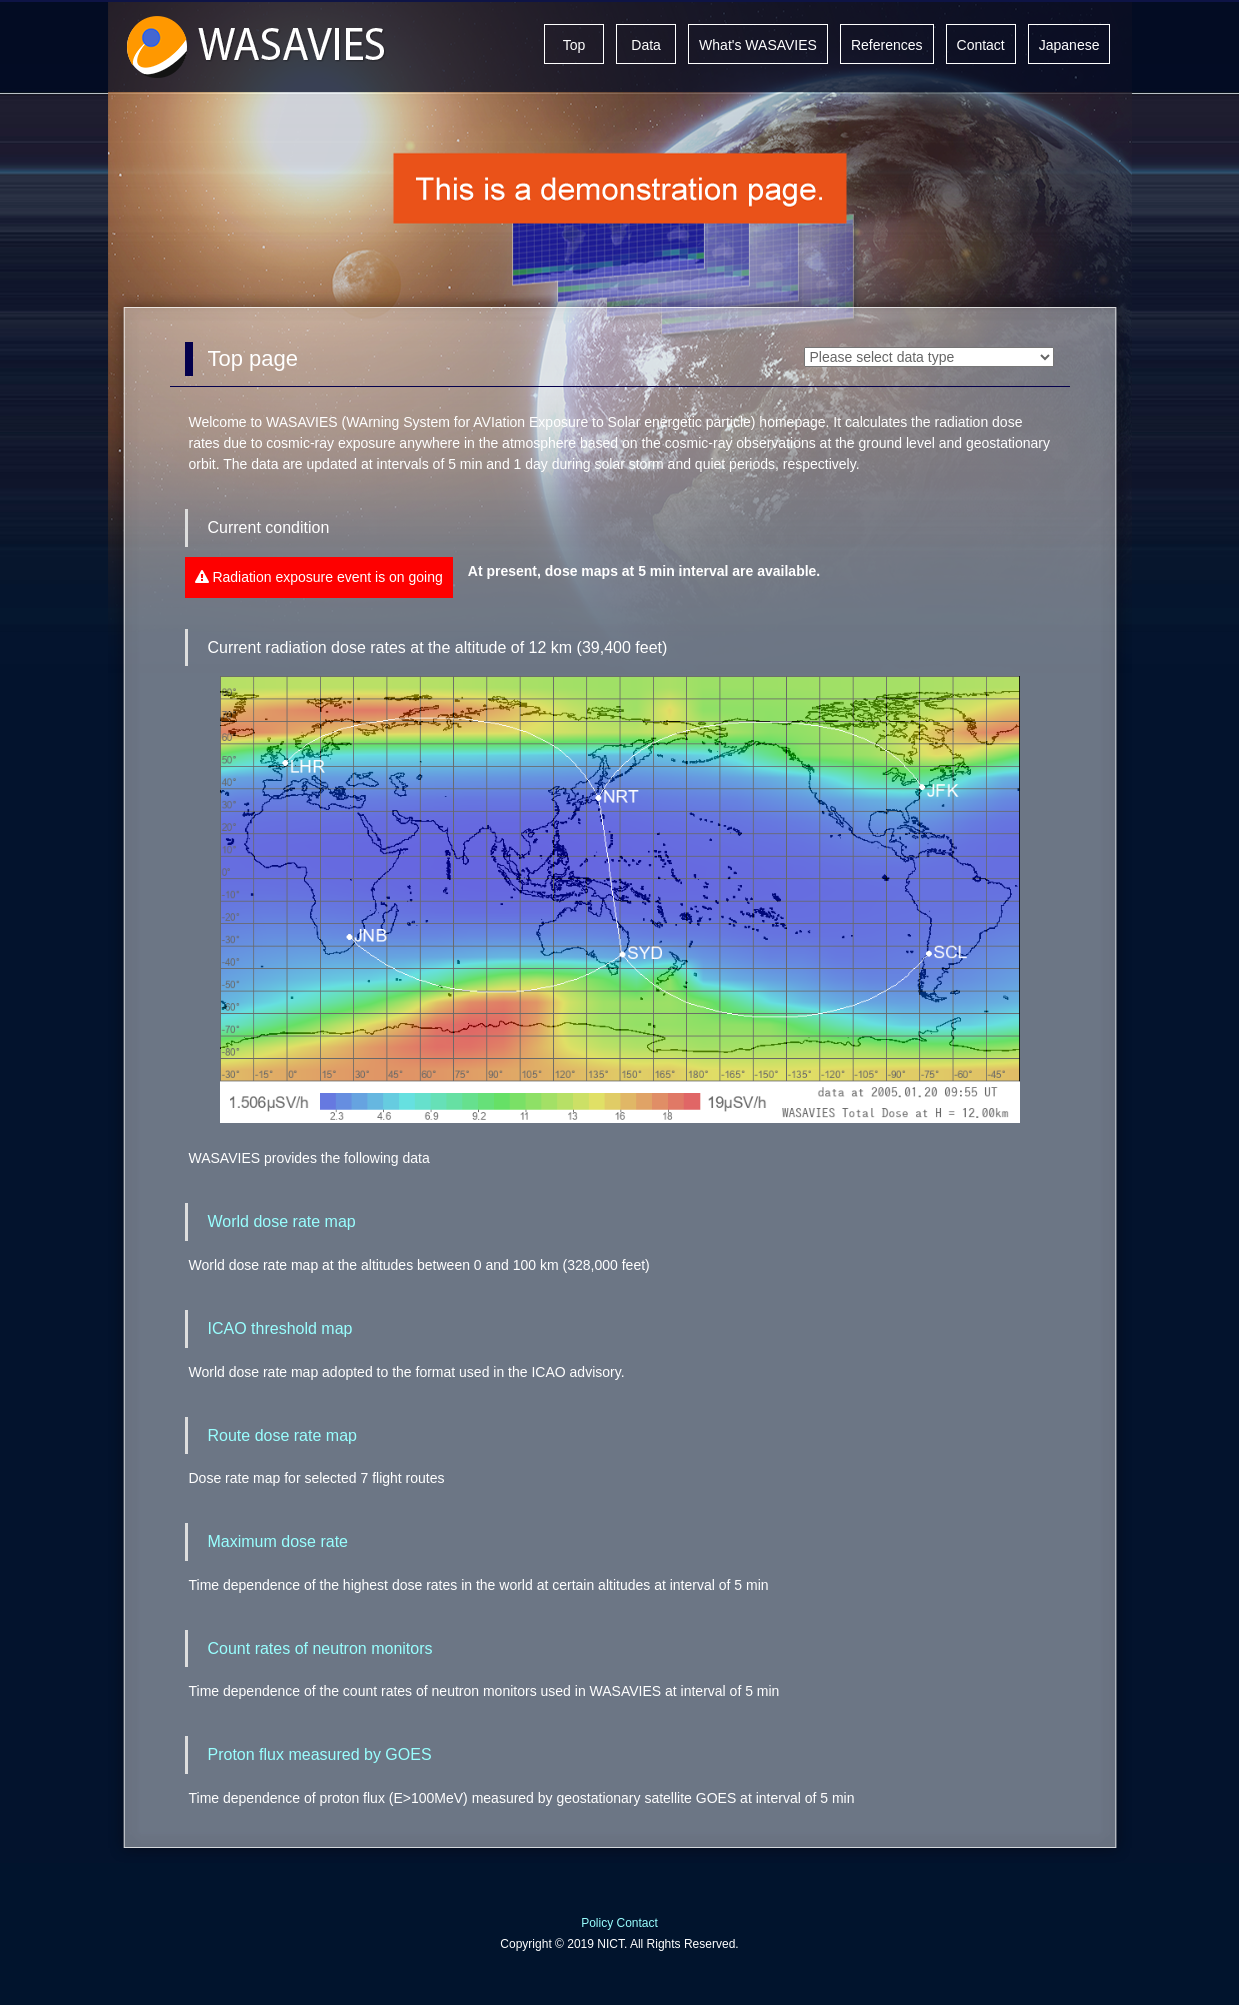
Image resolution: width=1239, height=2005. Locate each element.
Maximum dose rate (278, 1541)
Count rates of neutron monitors (320, 1648)
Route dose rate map (282, 1435)
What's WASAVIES (758, 45)
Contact (981, 45)
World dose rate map (282, 1221)
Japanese (1069, 45)
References (887, 45)
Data (646, 45)
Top (574, 45)
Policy (597, 1923)
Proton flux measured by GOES (320, 1754)
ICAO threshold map (280, 1328)
